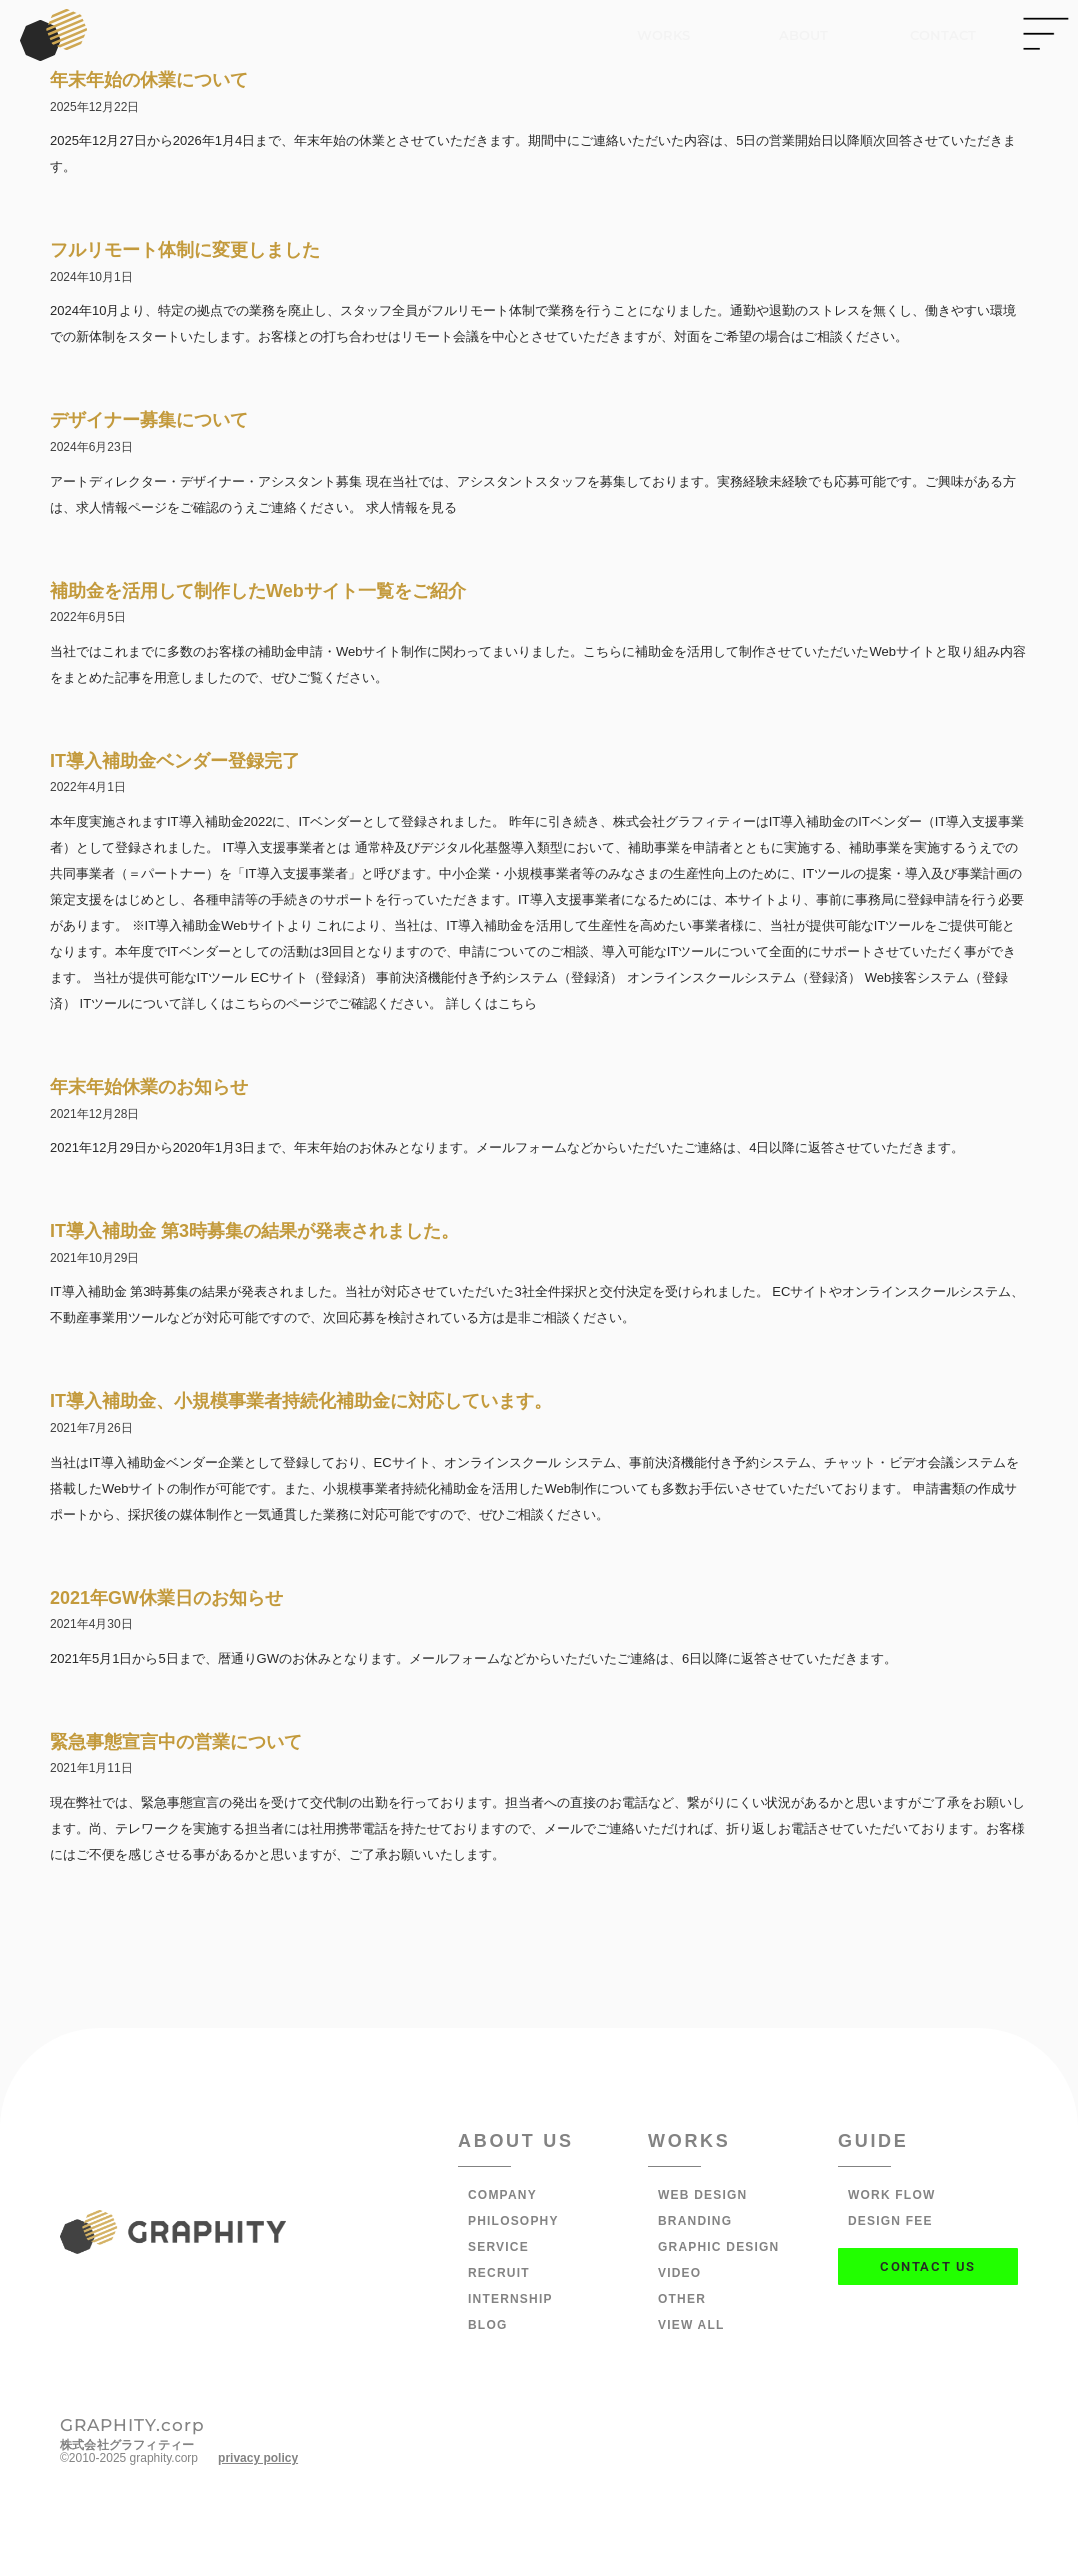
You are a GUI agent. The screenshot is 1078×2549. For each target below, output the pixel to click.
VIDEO (679, 2273)
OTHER (682, 2299)
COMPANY (502, 2195)
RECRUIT (499, 2273)
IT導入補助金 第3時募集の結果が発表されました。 (254, 1231)
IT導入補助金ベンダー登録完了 (175, 761)
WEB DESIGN (702, 2195)
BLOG (487, 2325)
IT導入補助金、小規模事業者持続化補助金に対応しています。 (301, 1401)
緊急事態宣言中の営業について (176, 1742)
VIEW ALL (691, 2325)
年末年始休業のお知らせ (149, 1087)
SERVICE (498, 2247)
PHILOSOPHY (513, 2221)
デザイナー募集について (149, 420)
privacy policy (258, 2458)
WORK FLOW (891, 2195)
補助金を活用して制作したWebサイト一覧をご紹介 (258, 591)
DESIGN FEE (890, 2221)
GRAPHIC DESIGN (718, 2247)
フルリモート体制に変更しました (185, 250)
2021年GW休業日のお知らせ (166, 1598)
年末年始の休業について (149, 80)
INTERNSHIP (510, 2299)
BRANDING (695, 2221)
